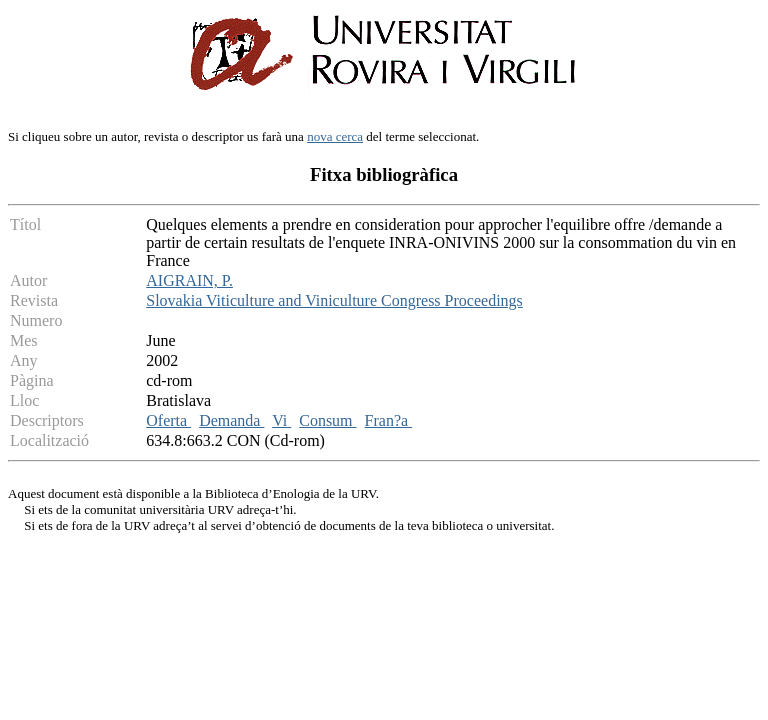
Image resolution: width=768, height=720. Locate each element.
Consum (327, 420)
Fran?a (389, 420)
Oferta (168, 420)
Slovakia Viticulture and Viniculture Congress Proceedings (334, 300)
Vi (281, 420)
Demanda (231, 420)
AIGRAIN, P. (189, 280)
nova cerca (335, 136)
